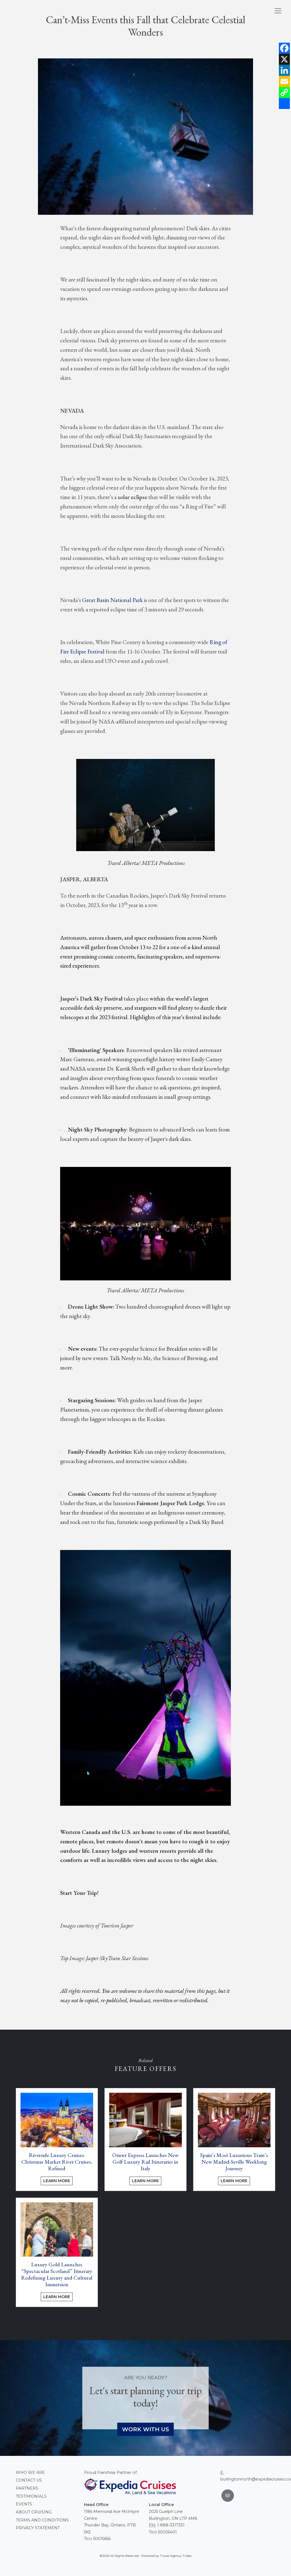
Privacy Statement (38, 2527)
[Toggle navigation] (277, 11)
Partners (27, 2488)
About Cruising (34, 2512)
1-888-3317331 (171, 2525)
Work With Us (145, 2429)
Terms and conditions (42, 2520)
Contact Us (29, 2480)
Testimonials (31, 2496)
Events (24, 2504)
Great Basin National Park (112, 600)
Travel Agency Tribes (176, 2556)
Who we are (30, 2472)
